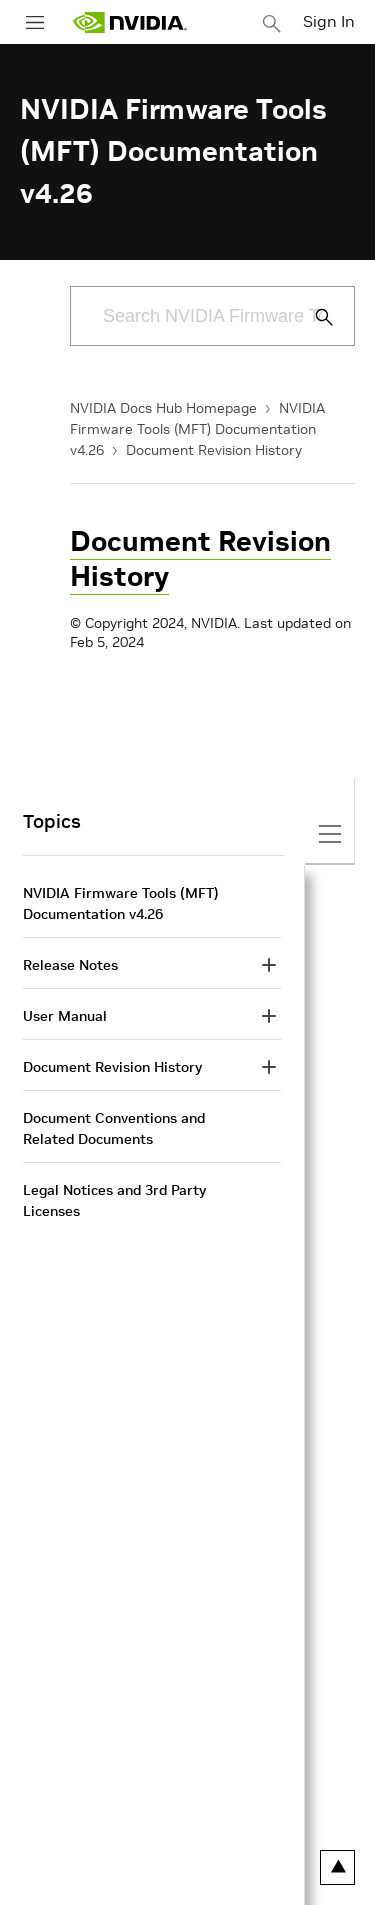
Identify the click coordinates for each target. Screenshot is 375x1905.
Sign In (329, 21)
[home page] (130, 22)
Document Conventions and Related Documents (114, 1128)
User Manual (65, 1016)
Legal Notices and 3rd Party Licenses (114, 1200)
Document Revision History (214, 450)
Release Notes (70, 965)
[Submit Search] (313, 317)
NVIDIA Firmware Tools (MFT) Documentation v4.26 (197, 429)
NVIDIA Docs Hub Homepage (163, 408)
